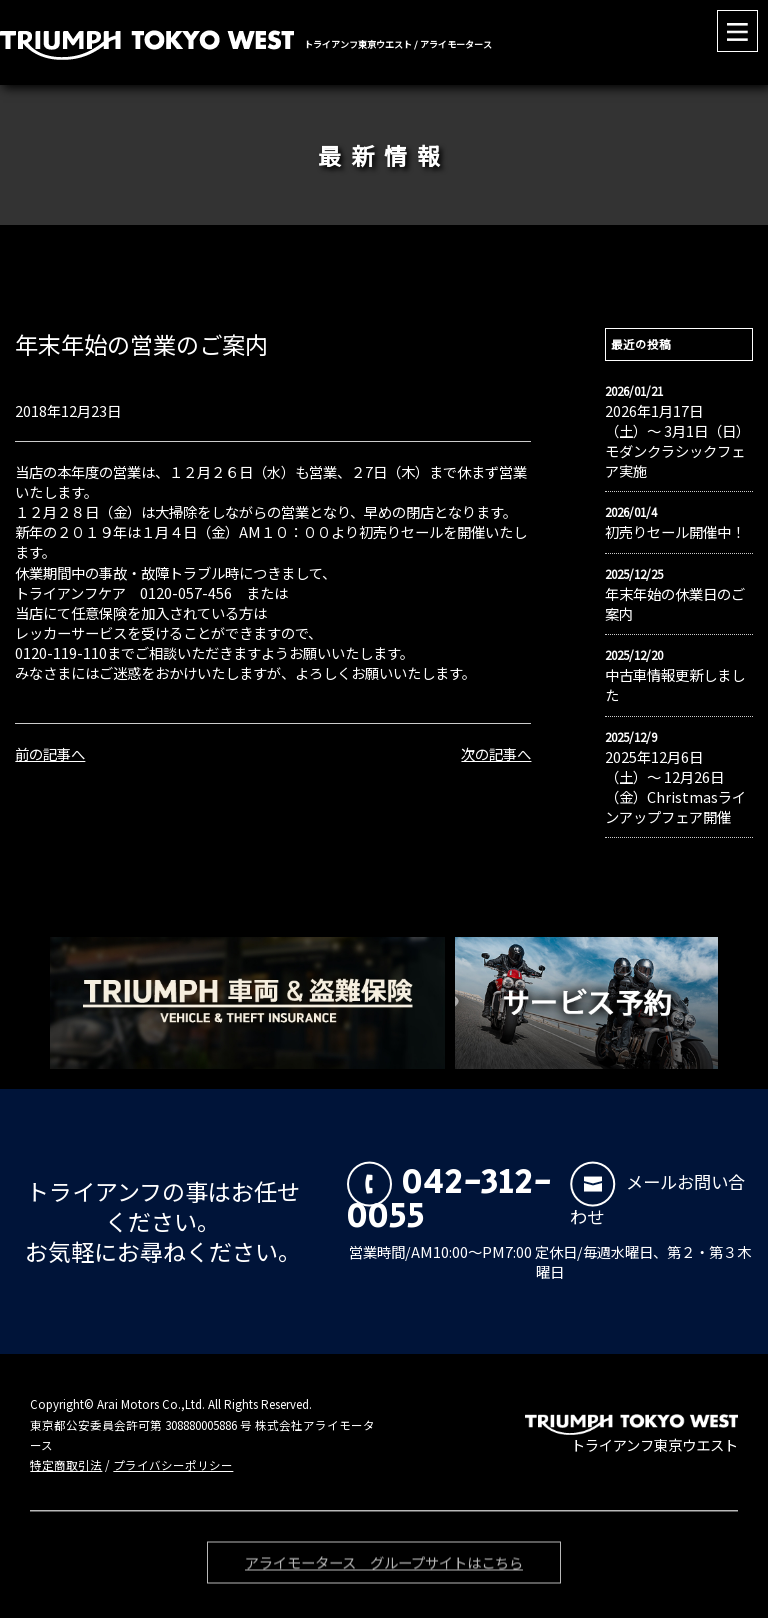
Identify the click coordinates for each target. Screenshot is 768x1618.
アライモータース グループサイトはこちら (384, 1566)
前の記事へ (50, 753)
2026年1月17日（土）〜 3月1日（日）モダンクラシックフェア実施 (677, 441)
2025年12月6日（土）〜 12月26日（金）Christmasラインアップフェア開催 (675, 787)
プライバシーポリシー (173, 1465)
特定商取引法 (66, 1465)
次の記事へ (496, 753)
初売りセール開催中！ (675, 532)
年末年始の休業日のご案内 (675, 604)
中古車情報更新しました (675, 685)
